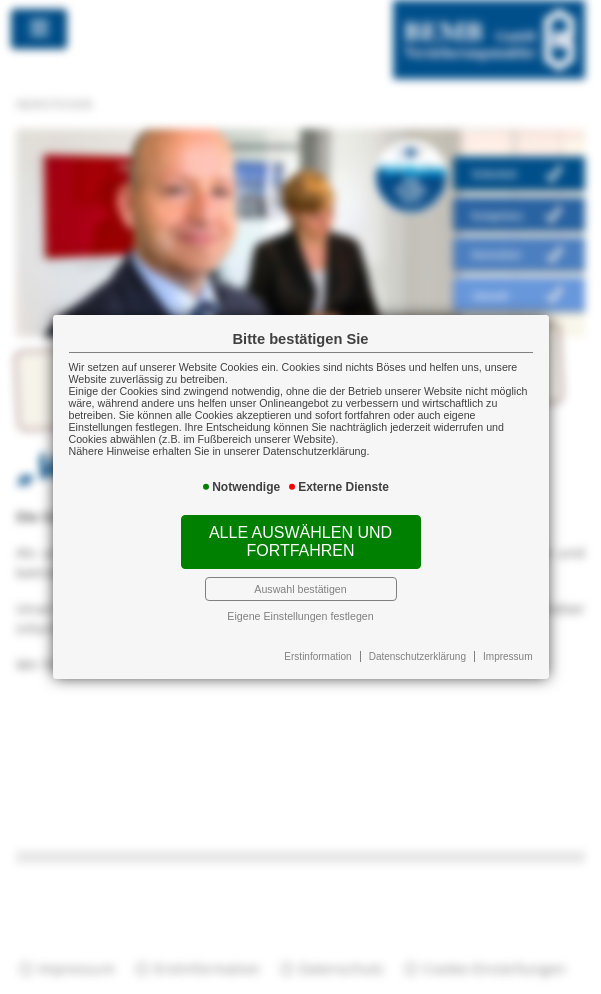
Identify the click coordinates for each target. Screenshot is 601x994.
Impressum (507, 656)
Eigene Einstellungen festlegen (300, 616)
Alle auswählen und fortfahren (300, 541)
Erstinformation (317, 656)
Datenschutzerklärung (417, 656)
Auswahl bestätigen (300, 589)
